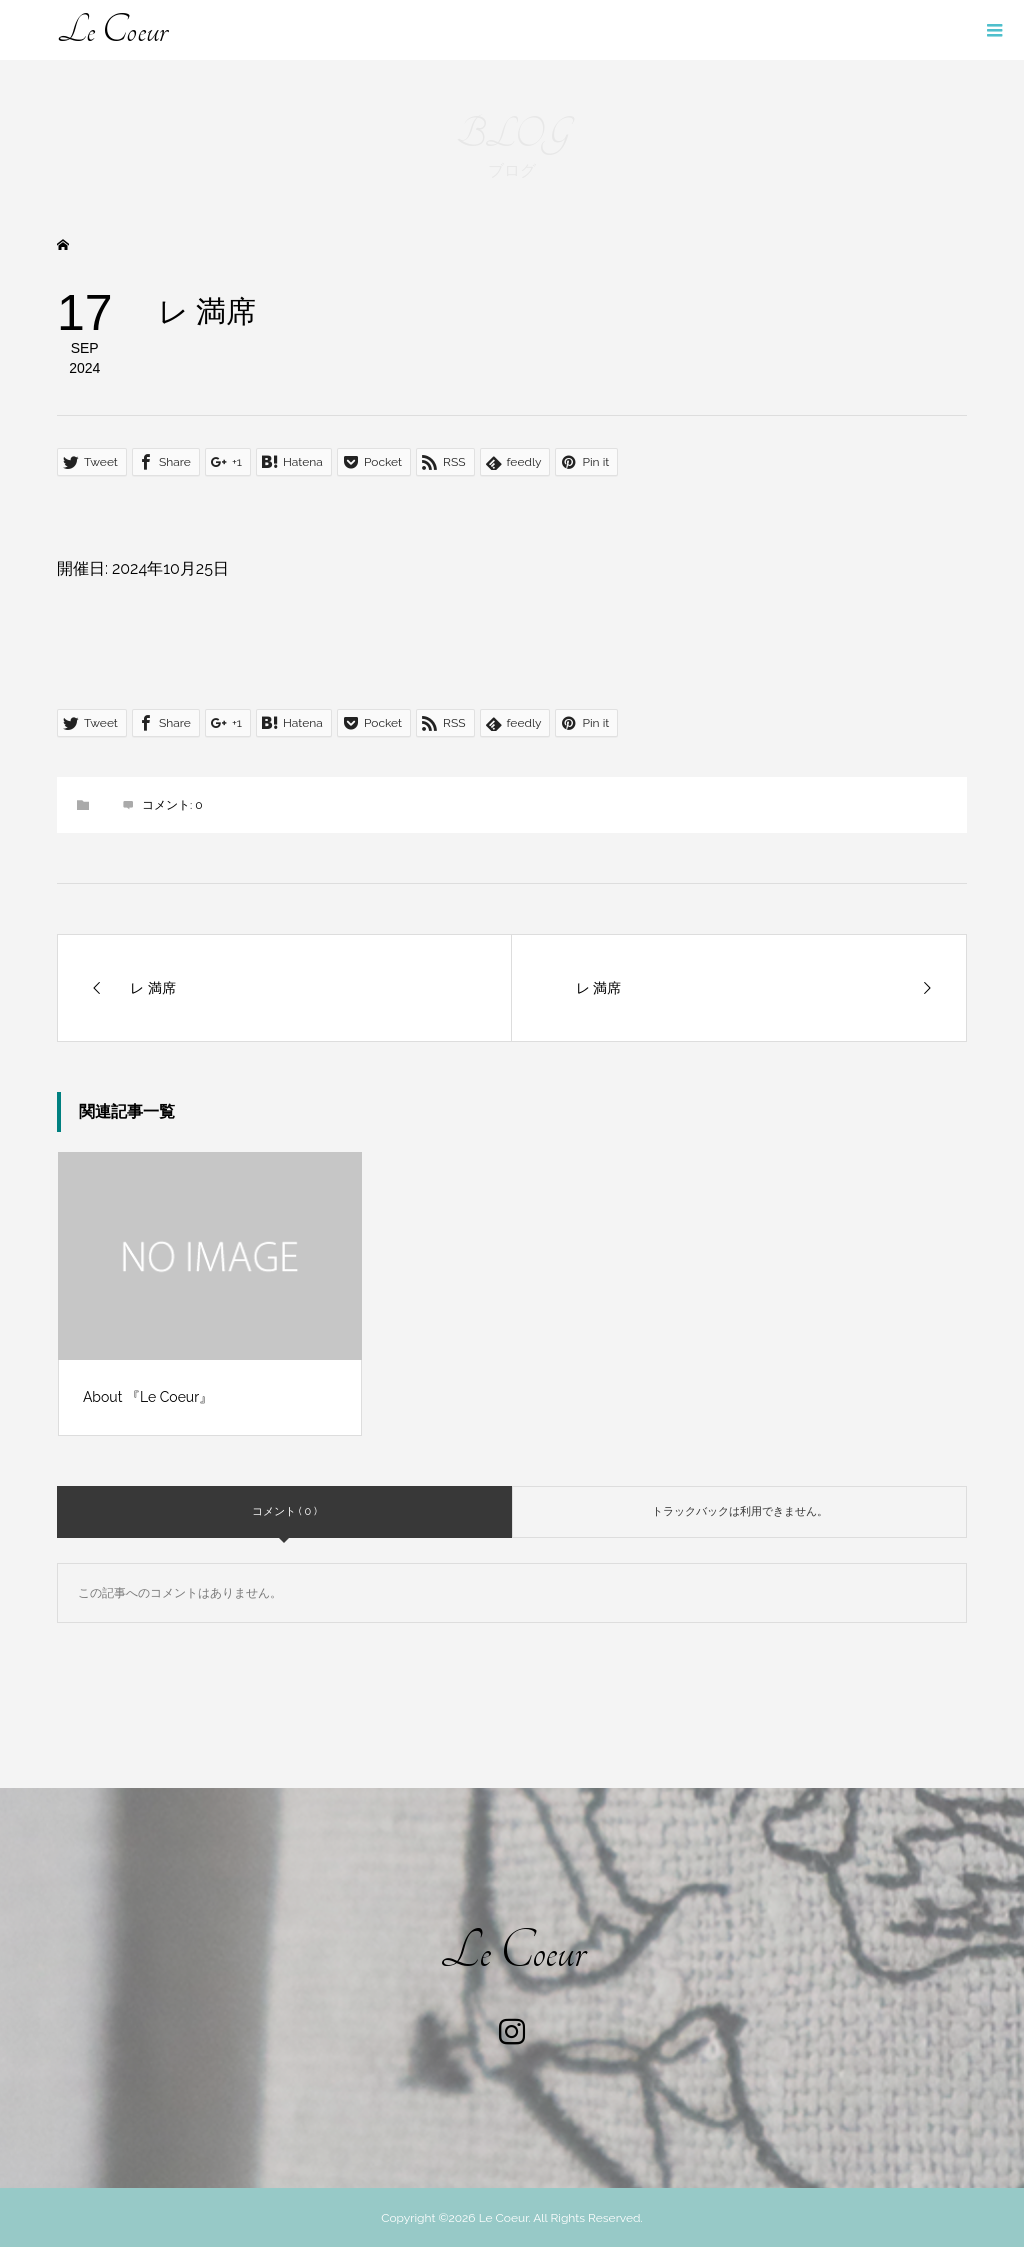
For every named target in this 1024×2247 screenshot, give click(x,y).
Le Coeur (112, 30)
